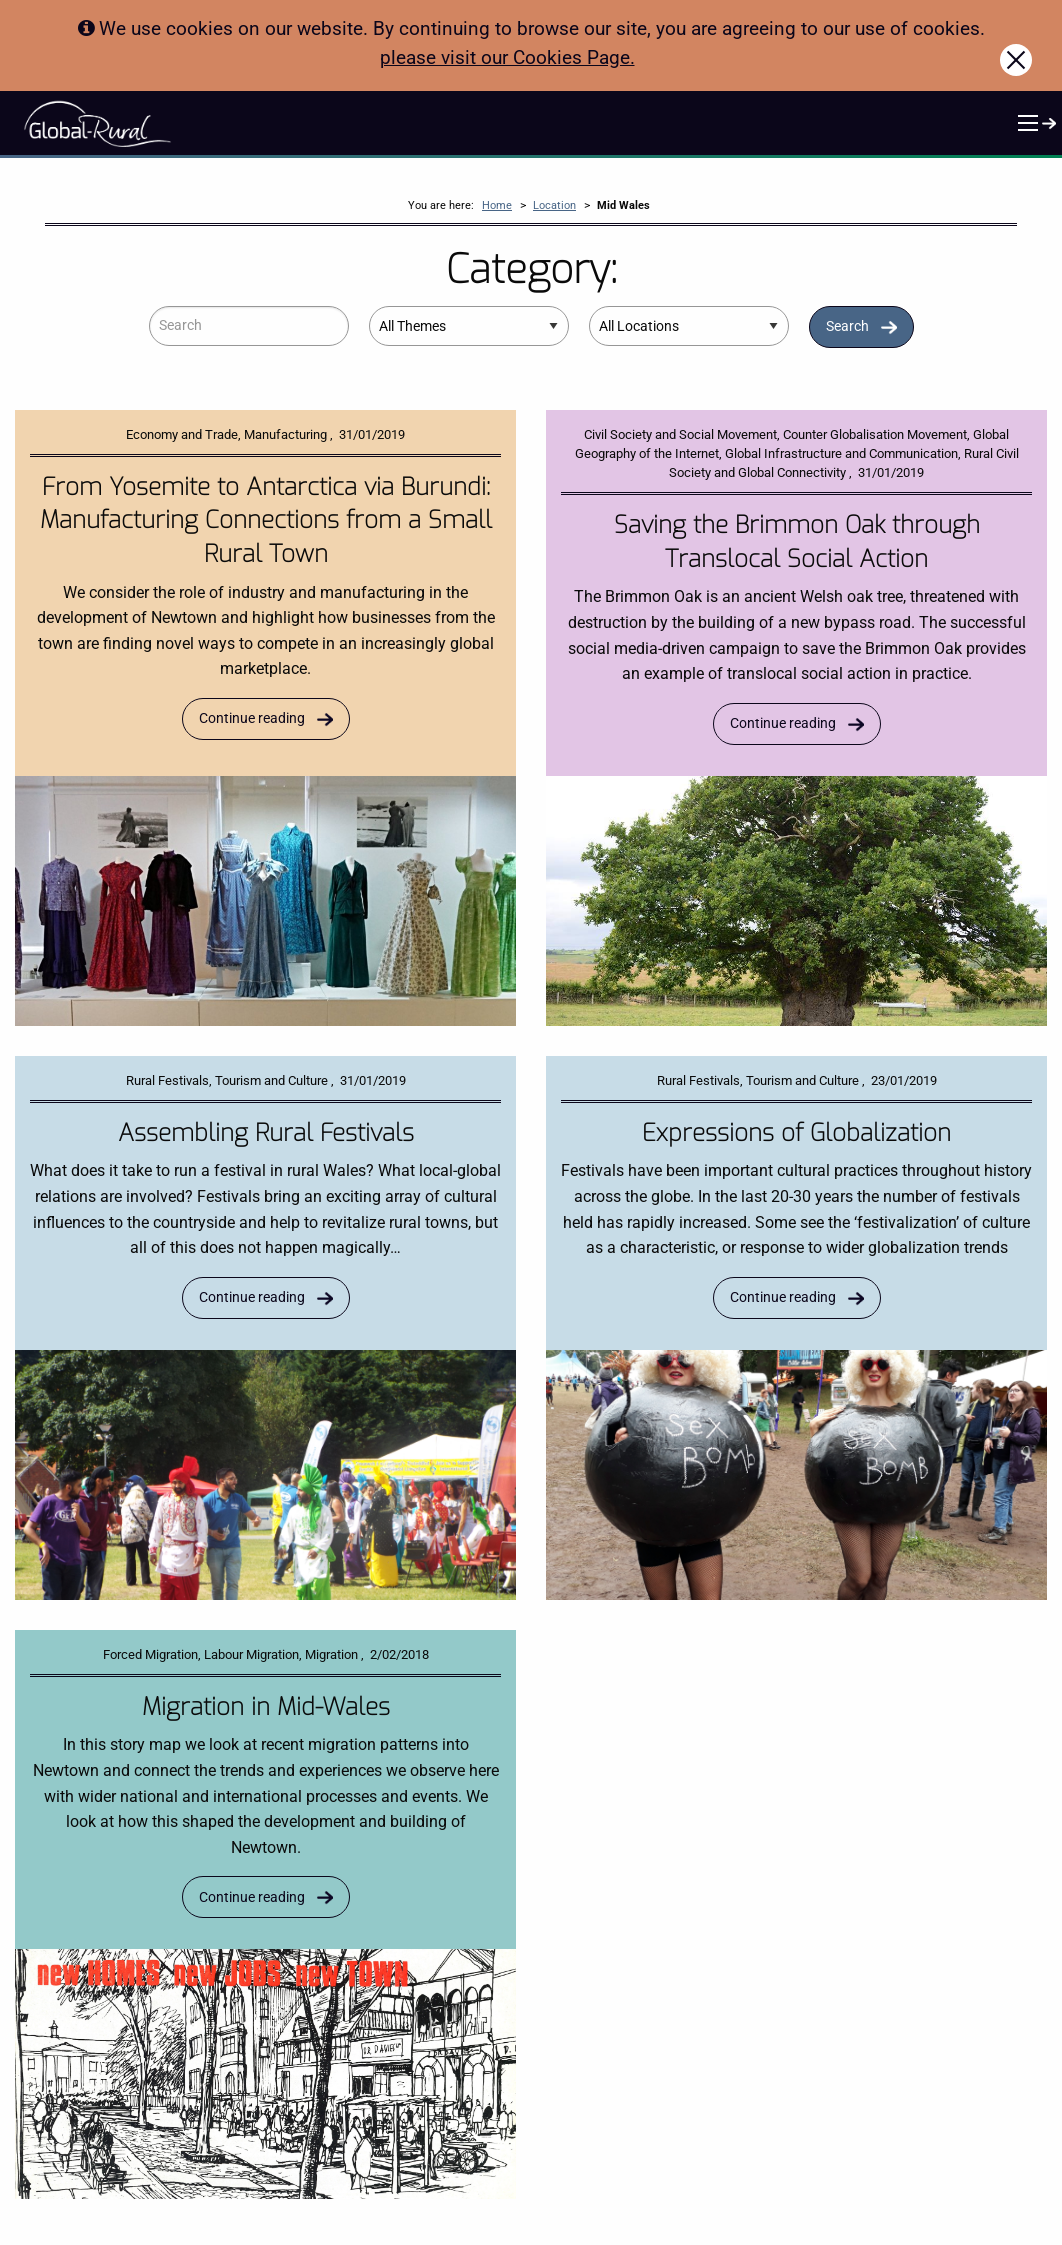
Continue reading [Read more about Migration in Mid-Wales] (252, 1897)
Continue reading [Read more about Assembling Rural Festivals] (252, 1297)
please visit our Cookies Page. (507, 57)
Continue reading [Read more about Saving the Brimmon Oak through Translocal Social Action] (783, 723)
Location (554, 205)
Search (847, 326)
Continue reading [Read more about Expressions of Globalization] (783, 1297)
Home (497, 205)
